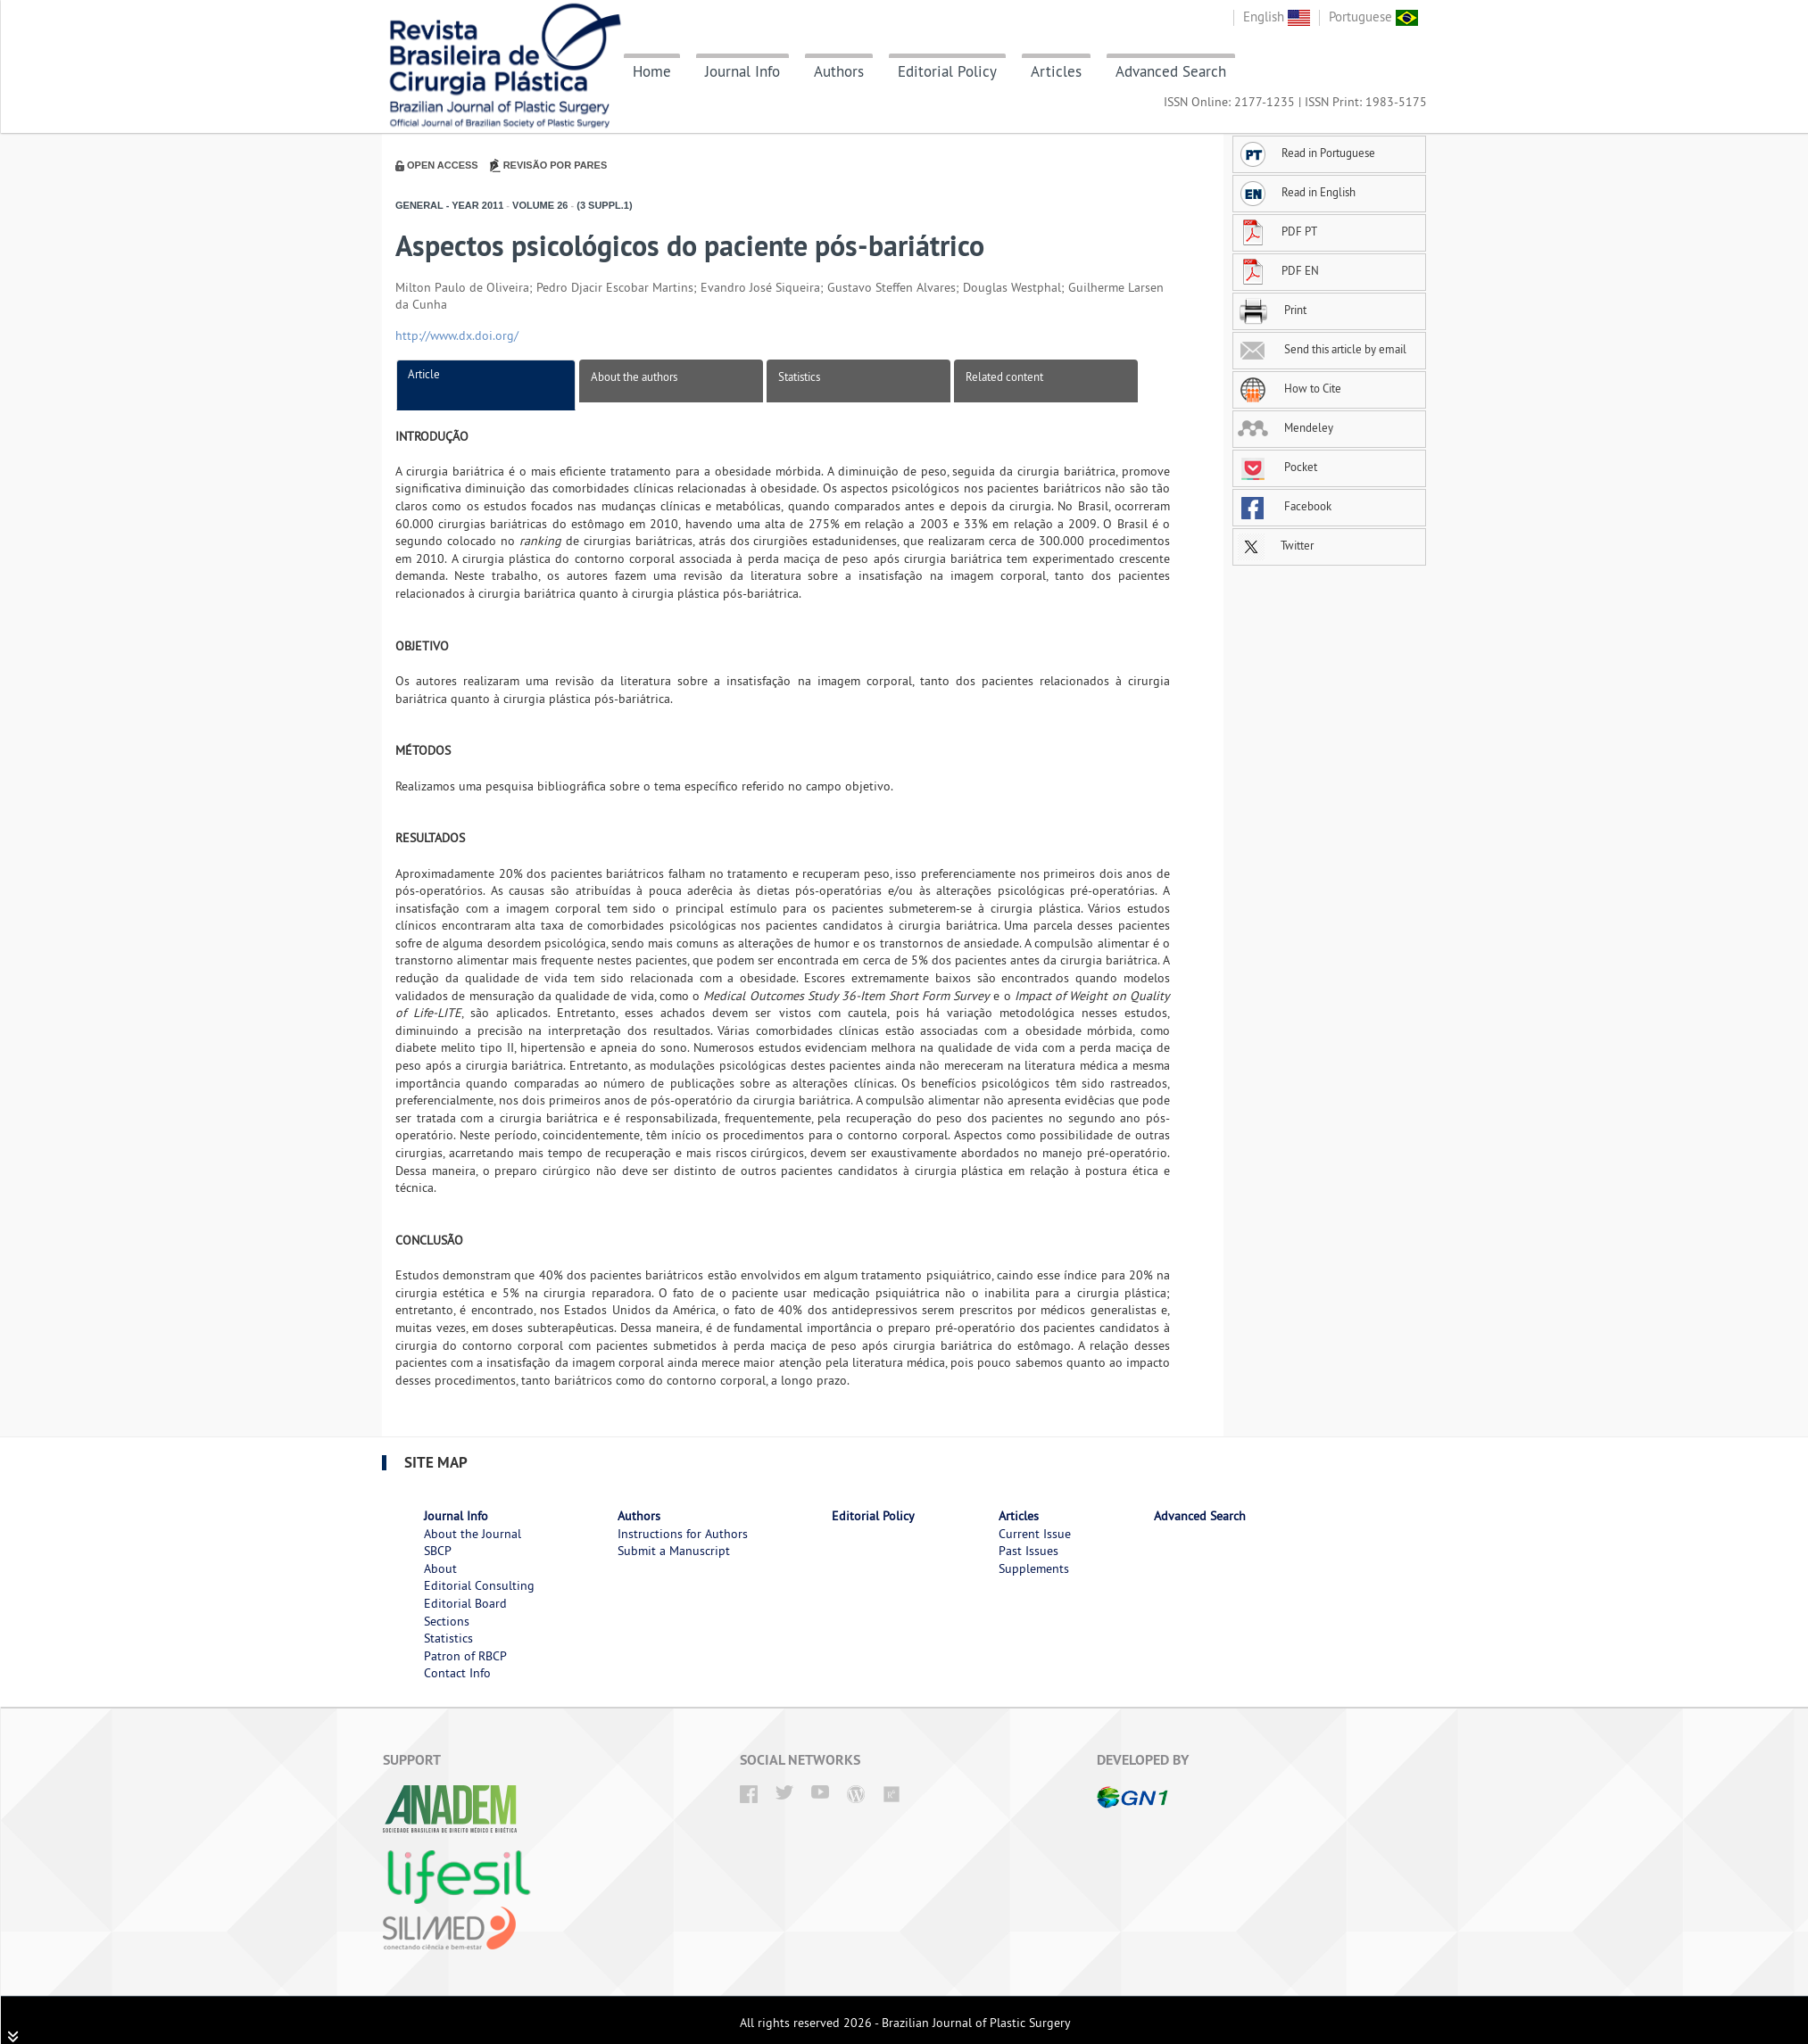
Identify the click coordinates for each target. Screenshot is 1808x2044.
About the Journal (472, 1534)
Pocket (1277, 466)
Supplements (1034, 1568)
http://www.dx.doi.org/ (456, 335)
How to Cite (1289, 388)
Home (652, 71)
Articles (1056, 71)
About (440, 1568)
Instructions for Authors (683, 1534)
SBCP (438, 1551)
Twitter (1276, 545)
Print (1272, 309)
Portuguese (1373, 16)
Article (424, 374)
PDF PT (1277, 231)
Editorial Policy (947, 71)
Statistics (799, 376)
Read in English (1297, 192)
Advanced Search (1170, 71)
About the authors (634, 376)
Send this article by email (1322, 349)
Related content (1004, 376)
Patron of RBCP (465, 1656)
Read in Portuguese (1306, 152)
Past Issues (1028, 1551)
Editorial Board (465, 1603)
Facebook (1284, 506)
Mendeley (1285, 427)
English (1276, 16)
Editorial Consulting (479, 1585)
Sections (446, 1621)
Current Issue (1035, 1534)
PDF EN (1278, 270)
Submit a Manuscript (674, 1551)
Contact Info (457, 1673)
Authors (839, 71)
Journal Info (742, 71)
